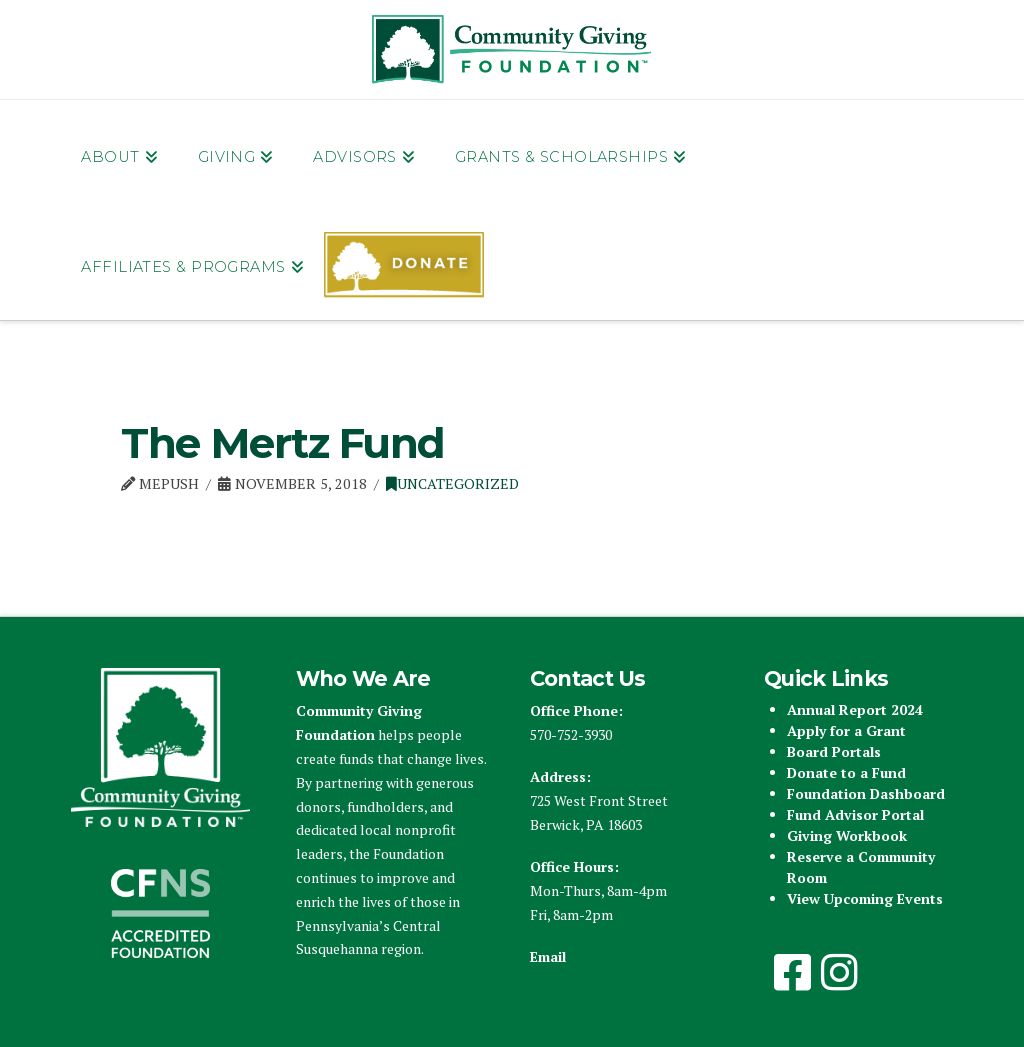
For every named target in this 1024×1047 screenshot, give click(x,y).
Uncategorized (452, 483)
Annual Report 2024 (855, 709)
